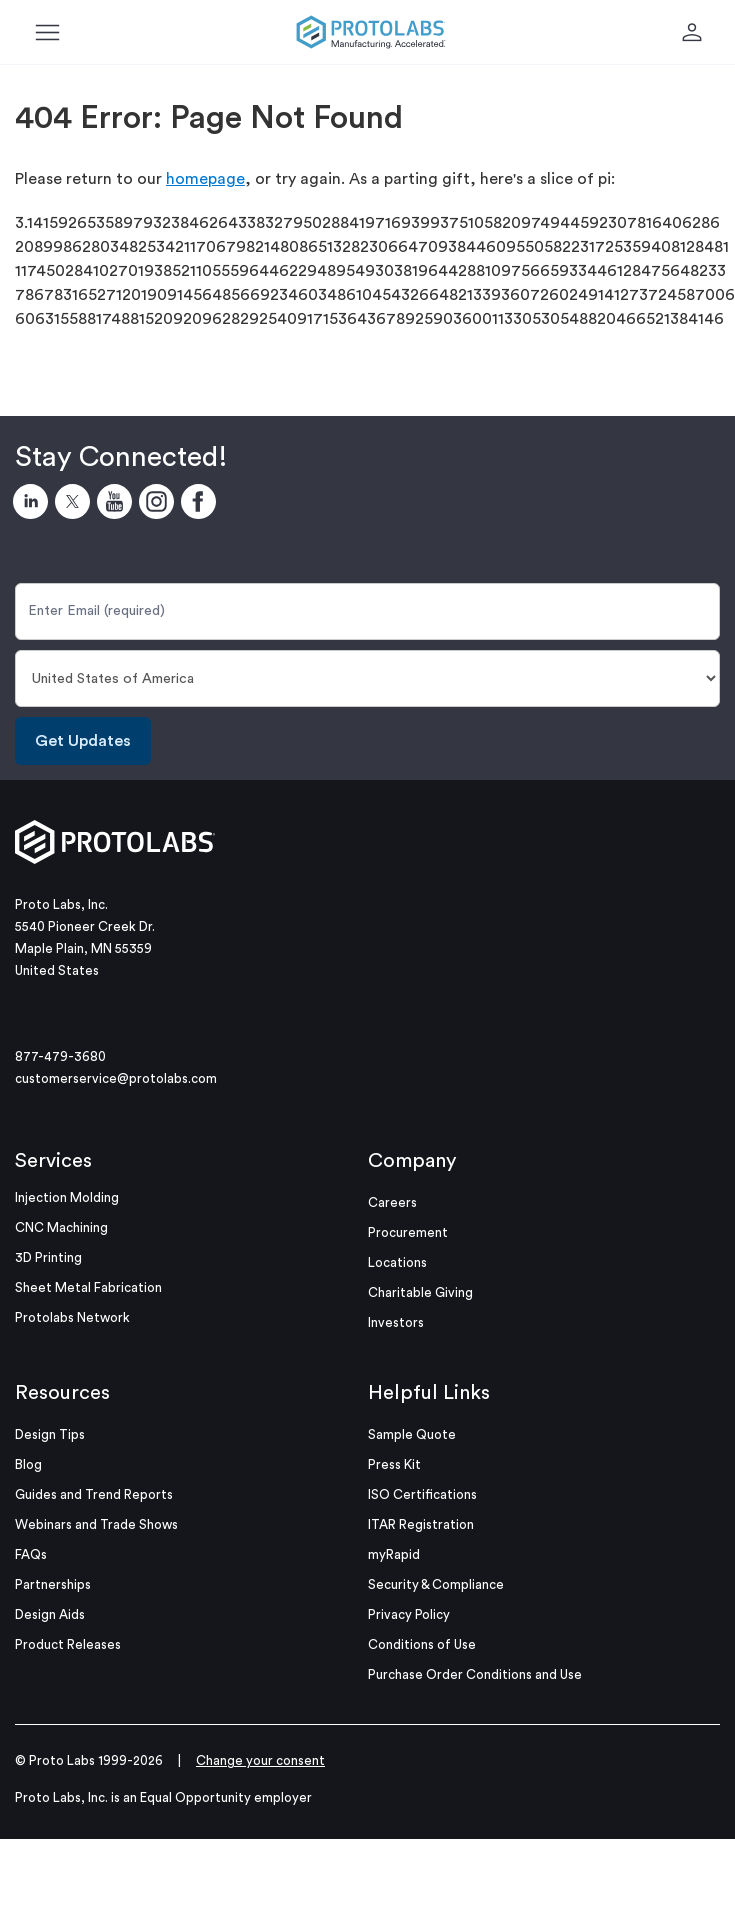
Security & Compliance (436, 1584)
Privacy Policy (409, 1614)
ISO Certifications (422, 1494)
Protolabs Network (72, 1317)
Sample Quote (412, 1434)
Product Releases (68, 1644)
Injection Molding (67, 1197)
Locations (397, 1262)
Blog (28, 1464)
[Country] (367, 678)
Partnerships (53, 1584)
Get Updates (83, 741)
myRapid (394, 1554)
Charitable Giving (420, 1292)
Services (53, 1161)
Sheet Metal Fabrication (88, 1287)
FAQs (31, 1554)
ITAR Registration (421, 1524)
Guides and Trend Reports (94, 1494)
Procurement (408, 1232)
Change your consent (260, 1760)
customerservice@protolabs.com (116, 1078)
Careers (392, 1202)
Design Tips (50, 1434)
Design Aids (50, 1614)
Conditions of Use (422, 1644)
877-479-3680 (60, 1056)
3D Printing (48, 1257)
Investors (396, 1322)
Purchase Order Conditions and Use (475, 1674)
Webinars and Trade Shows (96, 1524)
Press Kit (394, 1464)
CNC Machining (61, 1227)
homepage (205, 179)
